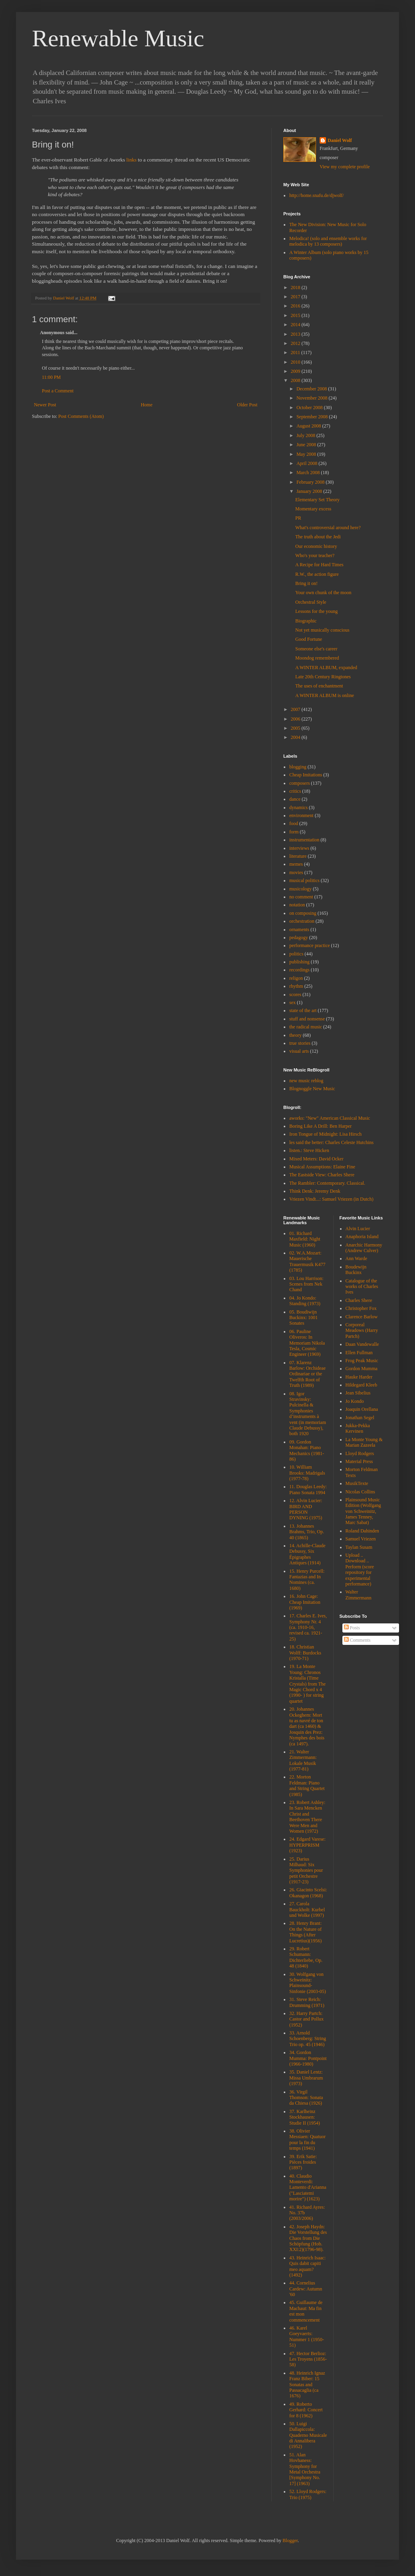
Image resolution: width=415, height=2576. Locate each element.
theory (295, 1035)
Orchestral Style (310, 602)
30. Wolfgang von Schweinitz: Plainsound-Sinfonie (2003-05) (307, 1982)
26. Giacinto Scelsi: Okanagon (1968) (308, 1892)
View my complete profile (345, 166)
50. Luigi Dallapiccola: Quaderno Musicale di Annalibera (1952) (308, 2435)
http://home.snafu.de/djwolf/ (316, 195)
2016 (296, 306)
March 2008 (308, 472)
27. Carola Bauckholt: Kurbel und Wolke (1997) (307, 1909)
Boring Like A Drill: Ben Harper (320, 1126)
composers (299, 783)
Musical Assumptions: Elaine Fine (322, 1167)
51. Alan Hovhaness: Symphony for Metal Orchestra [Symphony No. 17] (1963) (304, 2469)
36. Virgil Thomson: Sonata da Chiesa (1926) (306, 2097)
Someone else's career (316, 649)
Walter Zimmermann (359, 1594)
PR (298, 518)
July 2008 (306, 435)
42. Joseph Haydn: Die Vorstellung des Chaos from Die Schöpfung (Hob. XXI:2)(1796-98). (308, 2238)
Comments (357, 1640)
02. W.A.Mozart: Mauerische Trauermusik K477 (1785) (307, 1261)
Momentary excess (313, 509)
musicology (300, 889)
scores (295, 994)
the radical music (305, 1027)
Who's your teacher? (314, 555)
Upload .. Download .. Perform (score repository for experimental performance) (360, 1569)
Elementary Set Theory (317, 499)
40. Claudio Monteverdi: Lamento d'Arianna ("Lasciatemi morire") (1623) (307, 2187)
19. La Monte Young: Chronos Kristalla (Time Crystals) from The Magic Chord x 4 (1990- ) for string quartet (307, 1684)
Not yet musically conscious (322, 630)
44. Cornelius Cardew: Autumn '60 (305, 2288)
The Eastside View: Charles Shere (321, 1175)
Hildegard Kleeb (361, 1385)
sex (292, 1002)
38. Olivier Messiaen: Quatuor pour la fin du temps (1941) (307, 2139)
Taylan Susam (359, 1547)
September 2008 (312, 416)
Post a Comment (57, 391)
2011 (296, 352)
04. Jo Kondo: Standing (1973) (304, 1300)
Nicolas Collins (360, 1492)
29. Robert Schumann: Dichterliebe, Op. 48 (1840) (305, 1957)
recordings (299, 970)
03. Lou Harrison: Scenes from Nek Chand (306, 1284)
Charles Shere (359, 1300)
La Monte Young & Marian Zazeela (364, 1442)
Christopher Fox (361, 1308)
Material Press (359, 1461)
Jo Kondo (355, 1401)
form (293, 832)
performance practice (309, 945)
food (293, 823)
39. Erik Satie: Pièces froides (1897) (303, 2162)
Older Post (247, 405)
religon (296, 978)
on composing (302, 913)
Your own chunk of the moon (323, 592)
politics (296, 954)
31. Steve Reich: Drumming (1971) (306, 2002)
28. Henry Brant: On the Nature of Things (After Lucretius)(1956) (305, 1931)
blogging (297, 767)
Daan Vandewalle (362, 1344)
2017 (296, 296)
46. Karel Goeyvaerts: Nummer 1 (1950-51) (306, 2336)
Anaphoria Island (362, 1236)
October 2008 (310, 407)
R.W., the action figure (317, 574)
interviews (299, 848)
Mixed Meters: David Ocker (316, 1159)
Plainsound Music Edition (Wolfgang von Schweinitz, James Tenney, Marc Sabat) (363, 1511)
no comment (301, 897)
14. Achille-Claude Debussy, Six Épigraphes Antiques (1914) (307, 1554)
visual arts (299, 1051)
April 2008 (307, 463)
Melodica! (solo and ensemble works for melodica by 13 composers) (328, 241)
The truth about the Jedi (318, 537)
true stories (299, 1043)
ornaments (299, 929)
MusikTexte (357, 1483)
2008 (296, 380)
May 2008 (306, 454)
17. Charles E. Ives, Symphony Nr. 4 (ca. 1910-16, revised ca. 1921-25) (308, 1627)
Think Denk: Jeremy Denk (314, 1191)
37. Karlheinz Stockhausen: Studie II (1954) (304, 2117)
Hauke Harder (359, 1377)
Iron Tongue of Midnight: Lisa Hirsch (325, 1134)
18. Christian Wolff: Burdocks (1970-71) (305, 1652)
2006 (296, 719)
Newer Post (45, 405)
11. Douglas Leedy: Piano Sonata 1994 (308, 1489)
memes (296, 864)
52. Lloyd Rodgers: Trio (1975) (307, 2494)
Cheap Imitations (305, 775)
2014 (296, 324)
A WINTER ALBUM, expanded (326, 667)
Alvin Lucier (358, 1228)
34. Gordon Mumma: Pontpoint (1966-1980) (308, 2058)
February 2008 (311, 482)
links (130, 160)
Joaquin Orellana (362, 1409)
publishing (299, 962)
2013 (296, 334)
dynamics (298, 807)
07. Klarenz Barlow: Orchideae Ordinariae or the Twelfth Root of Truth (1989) (307, 1374)
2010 (296, 362)
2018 (296, 287)
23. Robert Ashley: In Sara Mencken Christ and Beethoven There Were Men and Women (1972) (307, 1817)
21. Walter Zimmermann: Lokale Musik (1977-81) (303, 1760)
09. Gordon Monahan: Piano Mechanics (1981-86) (306, 1450)
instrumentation (304, 840)
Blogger (290, 2540)
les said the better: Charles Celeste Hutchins (331, 1142)
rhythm (296, 986)
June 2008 (306, 444)
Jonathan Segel (360, 1417)
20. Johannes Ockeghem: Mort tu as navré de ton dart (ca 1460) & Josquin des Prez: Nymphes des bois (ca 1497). (306, 1726)
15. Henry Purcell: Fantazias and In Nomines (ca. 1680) (306, 1579)
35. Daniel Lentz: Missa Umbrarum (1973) (306, 2077)
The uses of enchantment (319, 686)
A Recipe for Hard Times (319, 564)
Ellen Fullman (359, 1352)
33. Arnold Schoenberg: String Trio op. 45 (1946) (307, 2038)
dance (294, 799)
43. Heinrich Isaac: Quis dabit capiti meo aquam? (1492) (307, 2266)
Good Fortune (308, 639)
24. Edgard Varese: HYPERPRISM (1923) (307, 1844)
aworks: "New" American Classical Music (329, 1118)
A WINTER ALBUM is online (324, 695)
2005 (296, 728)
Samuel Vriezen (361, 1539)
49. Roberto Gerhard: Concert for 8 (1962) (306, 2409)
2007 (296, 709)
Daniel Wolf (340, 140)
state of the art (302, 1010)
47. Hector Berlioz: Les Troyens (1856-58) (308, 2359)
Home (146, 405)
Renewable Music (118, 38)
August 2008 (309, 426)
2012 (296, 343)
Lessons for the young (316, 611)
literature (297, 856)
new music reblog (306, 1080)
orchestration (301, 921)
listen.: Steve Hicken (309, 1150)
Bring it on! (306, 583)
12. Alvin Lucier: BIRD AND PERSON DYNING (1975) (305, 1509)
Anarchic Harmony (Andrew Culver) (364, 1247)
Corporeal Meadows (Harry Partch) (362, 1330)
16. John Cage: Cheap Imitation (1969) (304, 1602)
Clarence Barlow (362, 1317)
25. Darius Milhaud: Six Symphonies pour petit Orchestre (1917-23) (306, 1870)
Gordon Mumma (361, 1368)
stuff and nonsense (307, 1019)
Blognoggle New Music (312, 1088)
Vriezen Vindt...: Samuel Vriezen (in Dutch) (331, 1199)
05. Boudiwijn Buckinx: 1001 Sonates (303, 1317)
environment (301, 815)
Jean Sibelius (358, 1393)
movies (296, 872)
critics (295, 791)
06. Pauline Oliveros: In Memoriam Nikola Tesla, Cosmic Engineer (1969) (307, 1343)
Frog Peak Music (362, 1360)
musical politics (304, 880)
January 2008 (309, 491)
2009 (296, 371)
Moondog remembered (317, 658)
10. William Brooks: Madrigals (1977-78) (307, 1472)
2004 (296, 737)
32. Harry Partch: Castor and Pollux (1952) (306, 2019)
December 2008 (312, 389)
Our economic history (316, 546)
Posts (352, 1628)
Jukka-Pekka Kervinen (358, 1428)
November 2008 (312, 398)
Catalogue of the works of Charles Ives (362, 1286)
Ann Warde (356, 1258)
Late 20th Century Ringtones (323, 676)
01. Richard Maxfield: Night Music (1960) (304, 1239)
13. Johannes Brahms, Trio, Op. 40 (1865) (306, 1531)
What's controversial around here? (328, 527)
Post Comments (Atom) (81, 416)
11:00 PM (51, 377)
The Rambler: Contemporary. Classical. (327, 1183)
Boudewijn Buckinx (356, 1269)
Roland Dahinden (362, 1531)
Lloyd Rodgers (360, 1453)
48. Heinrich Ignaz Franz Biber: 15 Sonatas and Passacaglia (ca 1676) (307, 2384)
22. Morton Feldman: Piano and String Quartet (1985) (307, 1785)
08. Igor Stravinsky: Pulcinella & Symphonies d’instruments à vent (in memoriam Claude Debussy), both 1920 (307, 1414)
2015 (296, 315)
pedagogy (298, 937)
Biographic (305, 621)
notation (297, 905)
